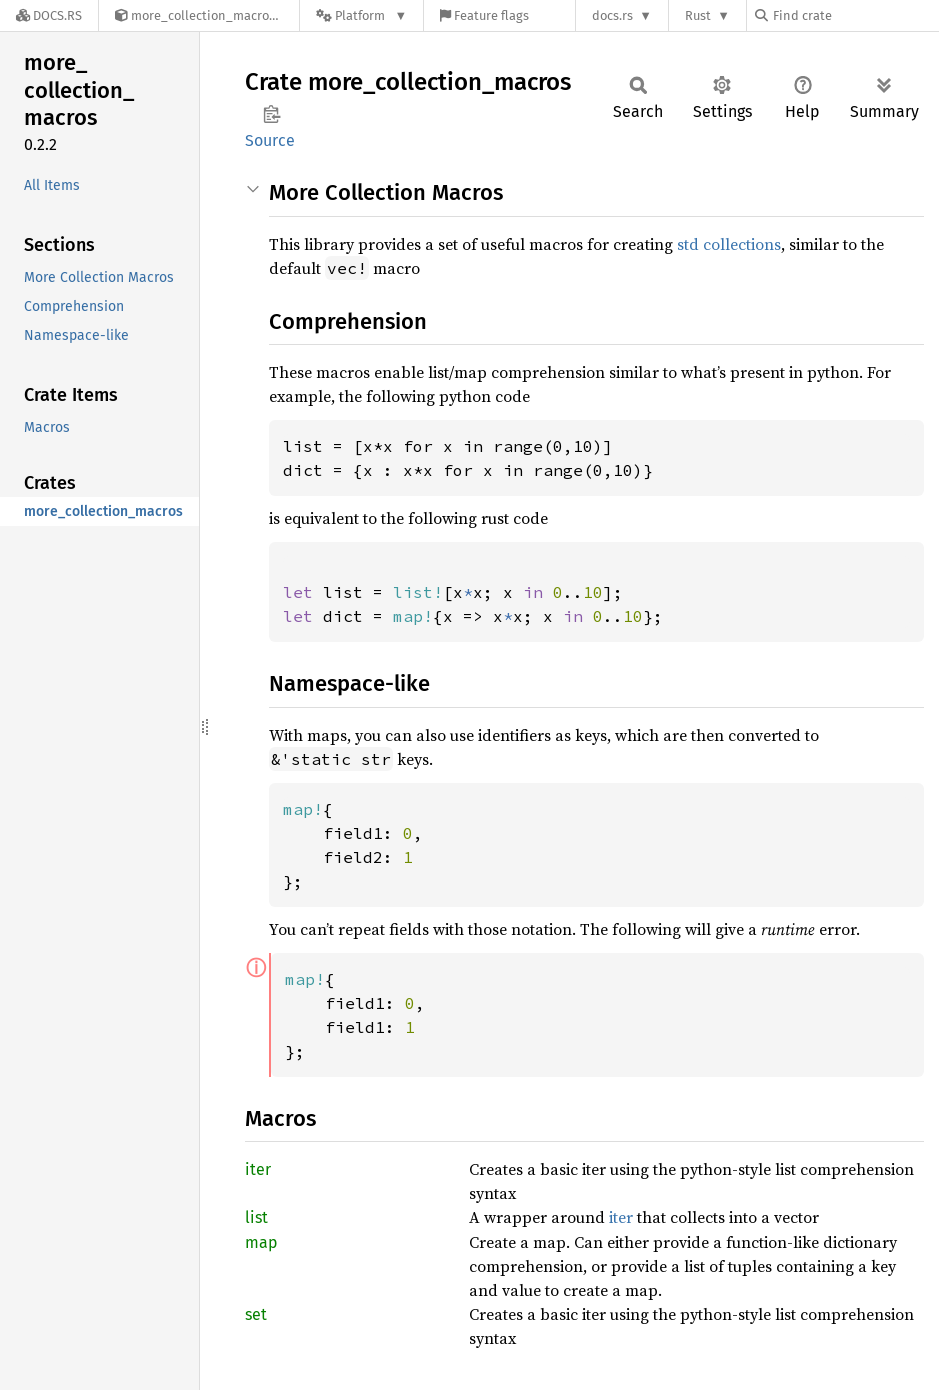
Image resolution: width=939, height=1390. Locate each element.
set (256, 1314)
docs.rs (612, 15)
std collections (729, 244)
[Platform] (361, 15)
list (256, 1217)
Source (270, 140)
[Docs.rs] (49, 15)
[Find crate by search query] (855, 15)
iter (258, 1169)
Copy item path (271, 114)
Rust (698, 15)
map (261, 1242)
